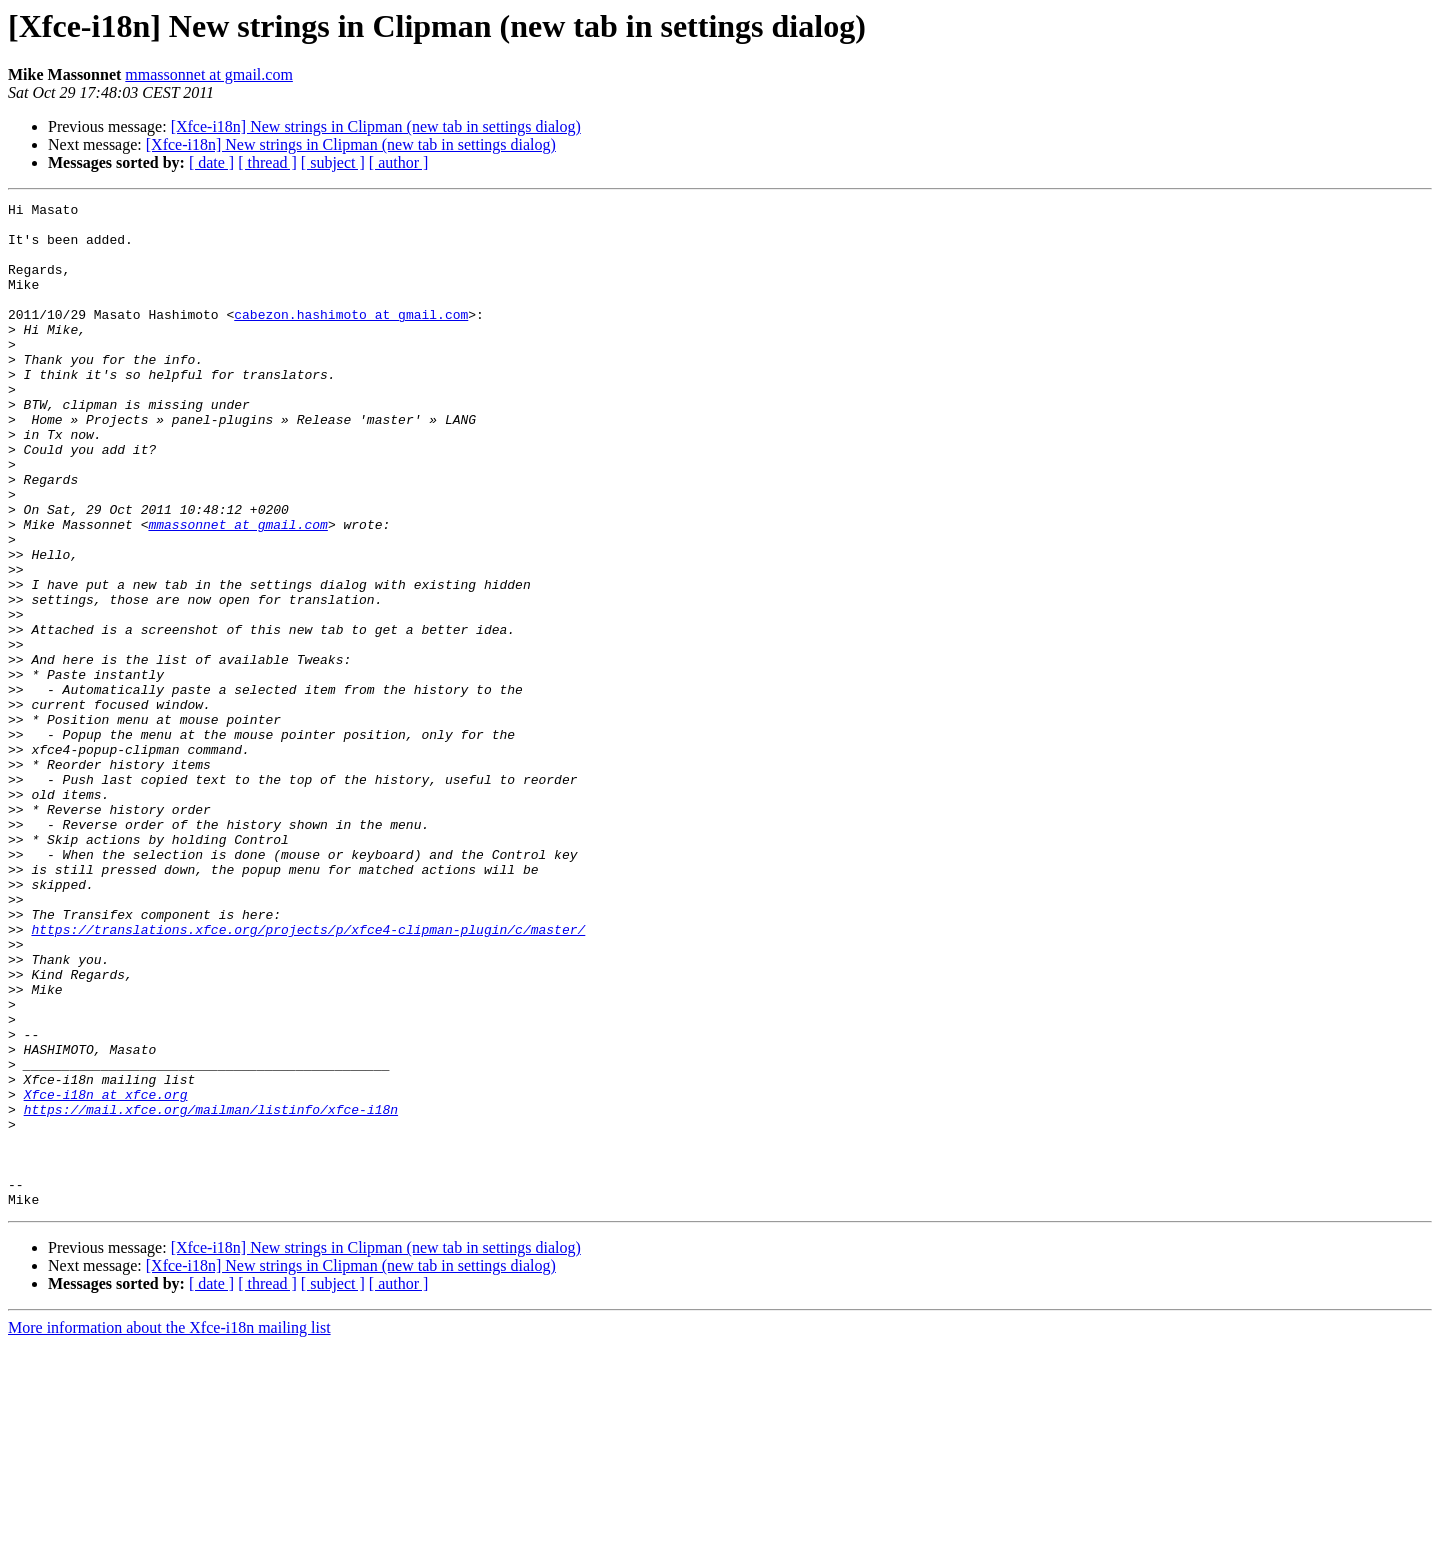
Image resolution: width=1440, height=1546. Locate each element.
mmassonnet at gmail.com (209, 74)
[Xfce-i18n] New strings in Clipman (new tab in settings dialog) (376, 126)
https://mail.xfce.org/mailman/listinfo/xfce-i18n (211, 1292)
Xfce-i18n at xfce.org (106, 1274)
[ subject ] (333, 162)
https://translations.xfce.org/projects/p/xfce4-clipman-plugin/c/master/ (308, 1076)
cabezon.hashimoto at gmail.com (351, 338)
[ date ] (211, 162)
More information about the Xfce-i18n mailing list (169, 1528)
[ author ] (399, 162)
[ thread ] (267, 162)
